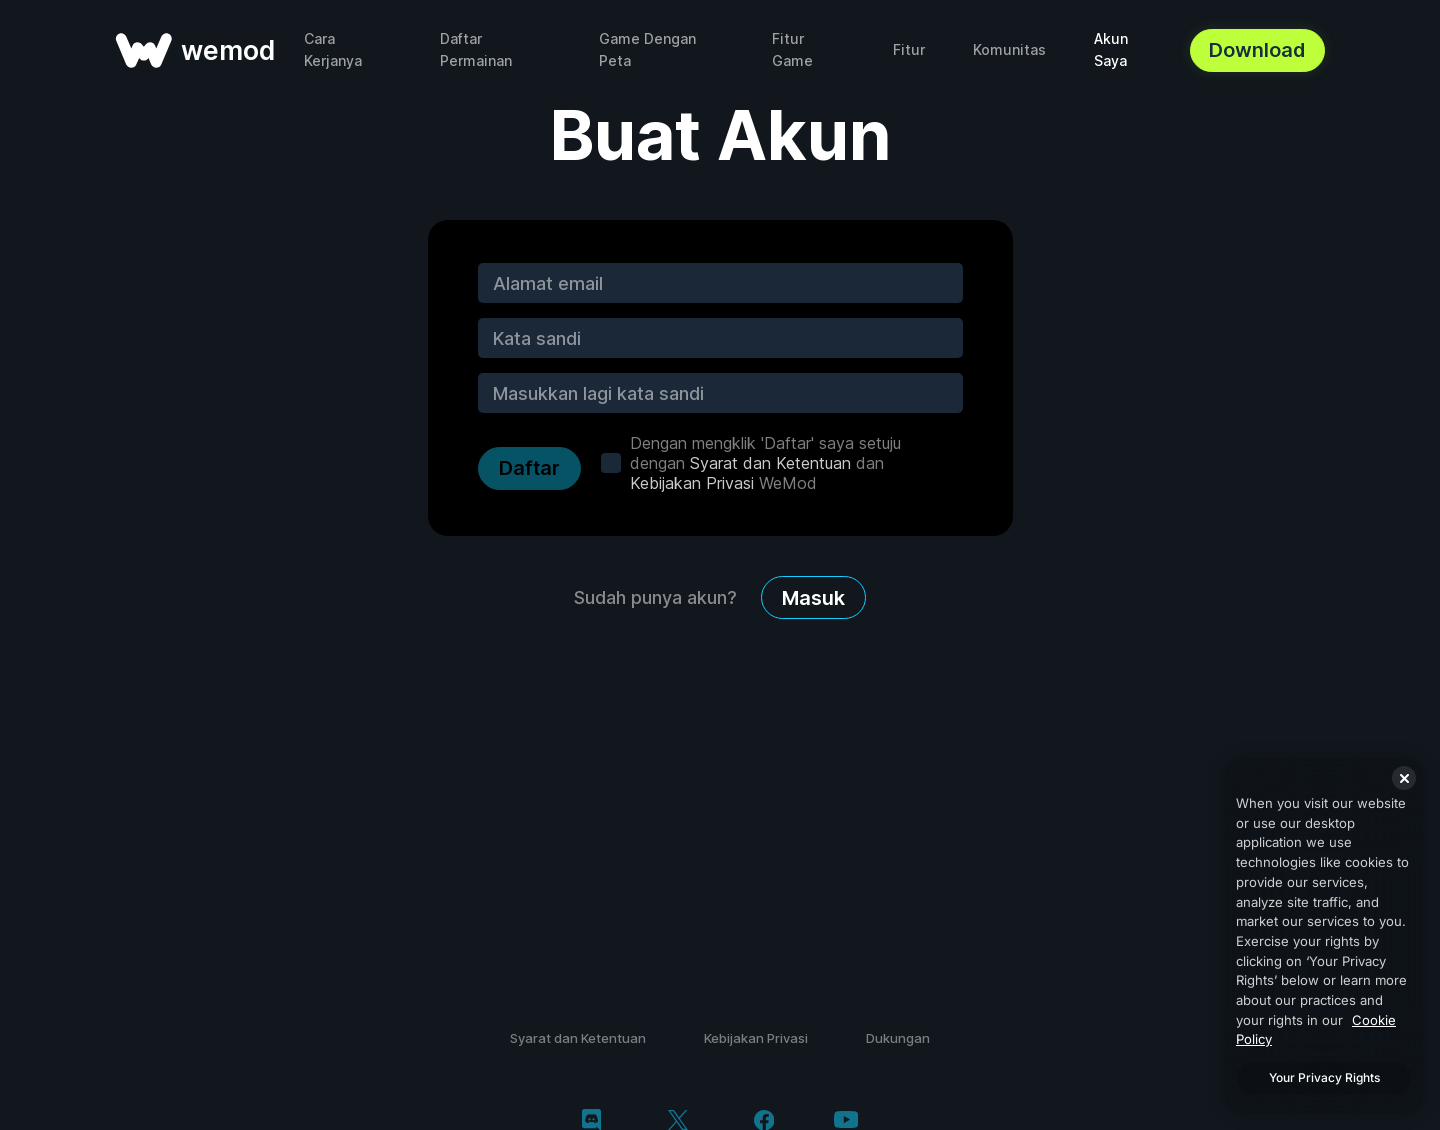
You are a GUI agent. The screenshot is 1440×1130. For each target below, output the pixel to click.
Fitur (909, 49)
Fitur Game (792, 49)
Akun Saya (1111, 49)
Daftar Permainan (476, 49)
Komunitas (1009, 49)
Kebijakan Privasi (692, 483)
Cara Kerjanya (333, 49)
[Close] (1404, 778)
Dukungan (898, 1038)
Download (1257, 50)
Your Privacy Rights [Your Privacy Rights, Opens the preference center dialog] (1324, 1077)
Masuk (813, 598)
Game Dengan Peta (647, 49)
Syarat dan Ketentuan (770, 463)
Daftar (529, 468)
